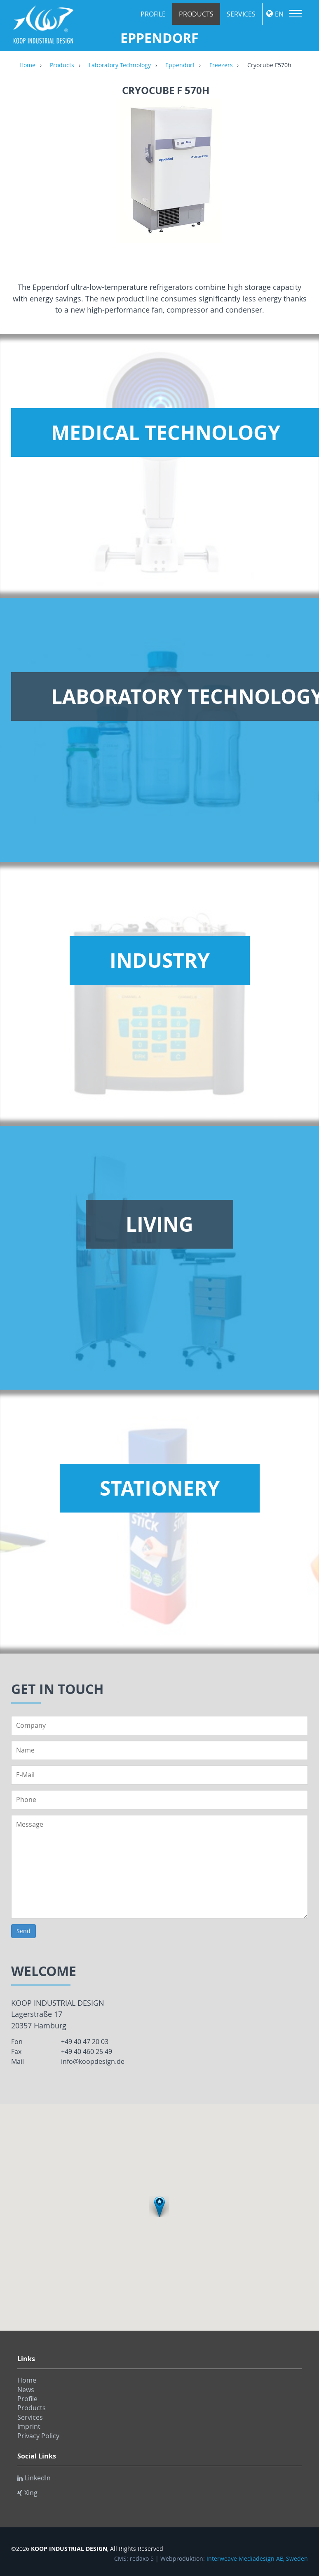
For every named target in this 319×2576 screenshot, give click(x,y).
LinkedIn (34, 2477)
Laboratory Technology (120, 65)
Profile (153, 14)
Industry (160, 960)
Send (23, 1931)
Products (196, 14)
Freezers (221, 65)
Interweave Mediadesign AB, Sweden (257, 2558)
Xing (27, 2492)
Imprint (28, 2426)
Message (159, 1867)
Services (241, 14)
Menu (295, 13)
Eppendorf (180, 65)
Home (27, 65)
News (25, 2389)
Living (159, 1224)
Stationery (160, 1488)
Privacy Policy (38, 2435)
